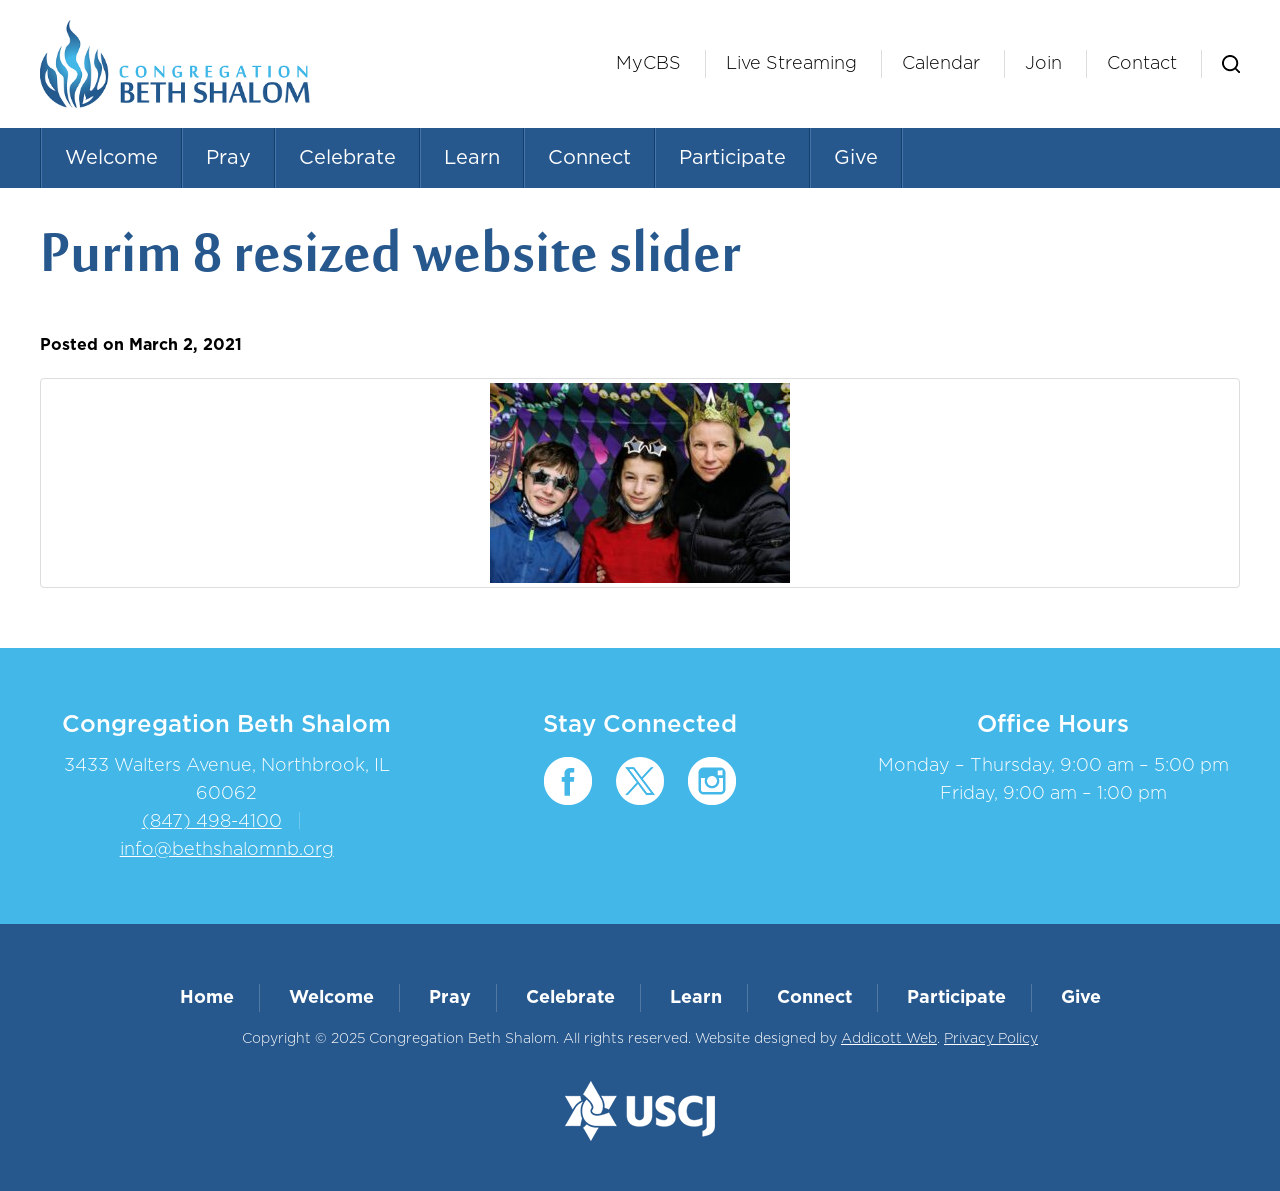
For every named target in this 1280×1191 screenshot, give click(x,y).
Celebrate (347, 158)
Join (1043, 64)
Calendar (941, 64)
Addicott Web (889, 1039)
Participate (732, 158)
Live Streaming (791, 64)
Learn (472, 158)
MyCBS (648, 64)
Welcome (111, 158)
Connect (589, 158)
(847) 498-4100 (212, 822)
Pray (228, 158)
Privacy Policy (991, 1039)
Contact (1142, 64)
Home (207, 998)
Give (856, 158)
